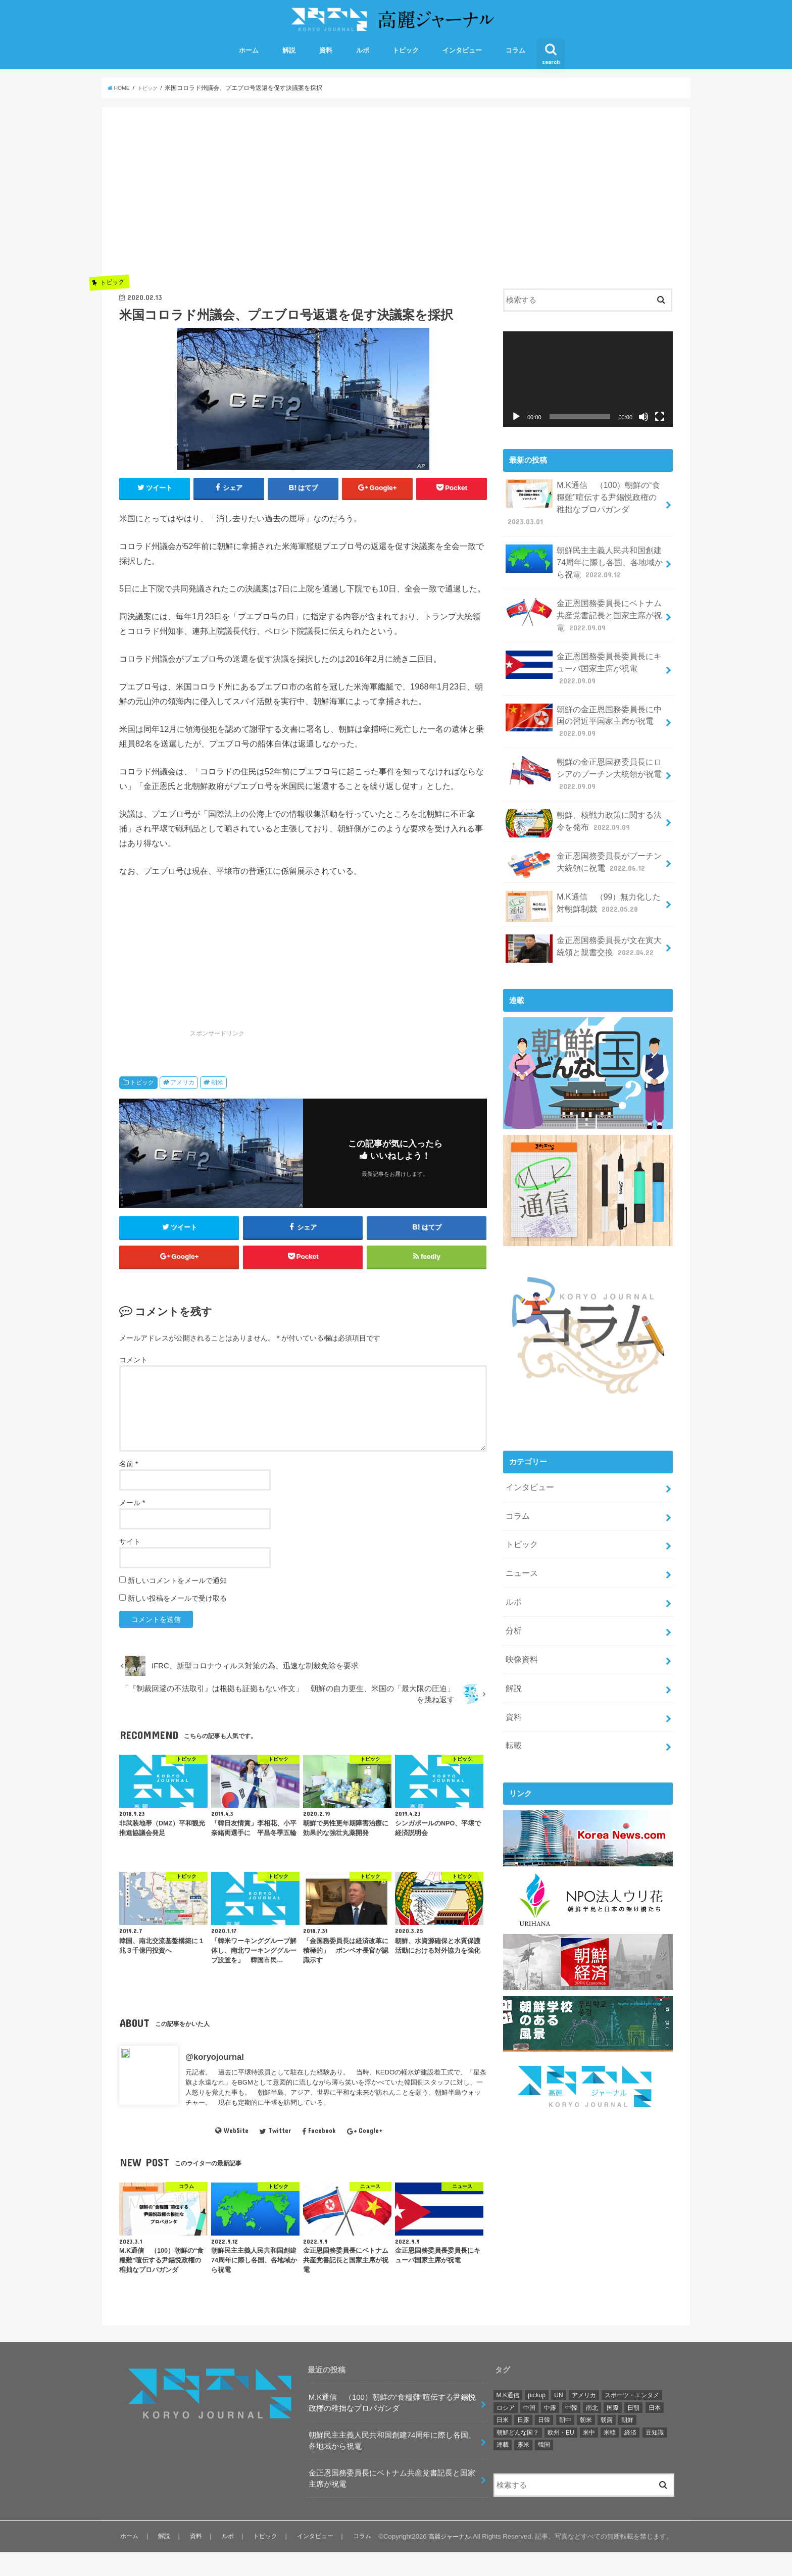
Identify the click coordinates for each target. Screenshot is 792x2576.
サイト (129, 1565)
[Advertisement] (303, 210)
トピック (405, 65)
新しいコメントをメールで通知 (177, 1604)
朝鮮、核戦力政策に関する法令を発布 (584, 803)
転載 (512, 1704)
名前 (128, 1487)
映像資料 (520, 1623)
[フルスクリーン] (660, 431)
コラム (515, 65)
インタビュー (462, 65)
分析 (512, 1597)
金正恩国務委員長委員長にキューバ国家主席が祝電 (584, 657)
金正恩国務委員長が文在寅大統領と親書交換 (584, 926)
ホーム (249, 65)
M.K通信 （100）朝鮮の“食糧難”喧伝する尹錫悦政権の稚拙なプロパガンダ (583, 510)
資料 (325, 65)
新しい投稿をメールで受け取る (177, 1622)
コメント (133, 1383)
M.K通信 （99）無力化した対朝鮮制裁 (583, 884)
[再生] (516, 431)
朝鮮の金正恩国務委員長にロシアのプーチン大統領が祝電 (584, 755)
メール (132, 1526)
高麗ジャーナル (448, 2560)
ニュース (520, 1543)
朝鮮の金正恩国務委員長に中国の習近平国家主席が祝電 (584, 706)
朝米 (217, 1098)
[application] (588, 393)
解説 (288, 65)
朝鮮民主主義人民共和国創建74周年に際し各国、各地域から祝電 (584, 559)
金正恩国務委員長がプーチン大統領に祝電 (584, 843)
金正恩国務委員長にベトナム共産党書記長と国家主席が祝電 (584, 608)
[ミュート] (643, 431)
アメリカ (182, 1098)
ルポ (362, 65)
